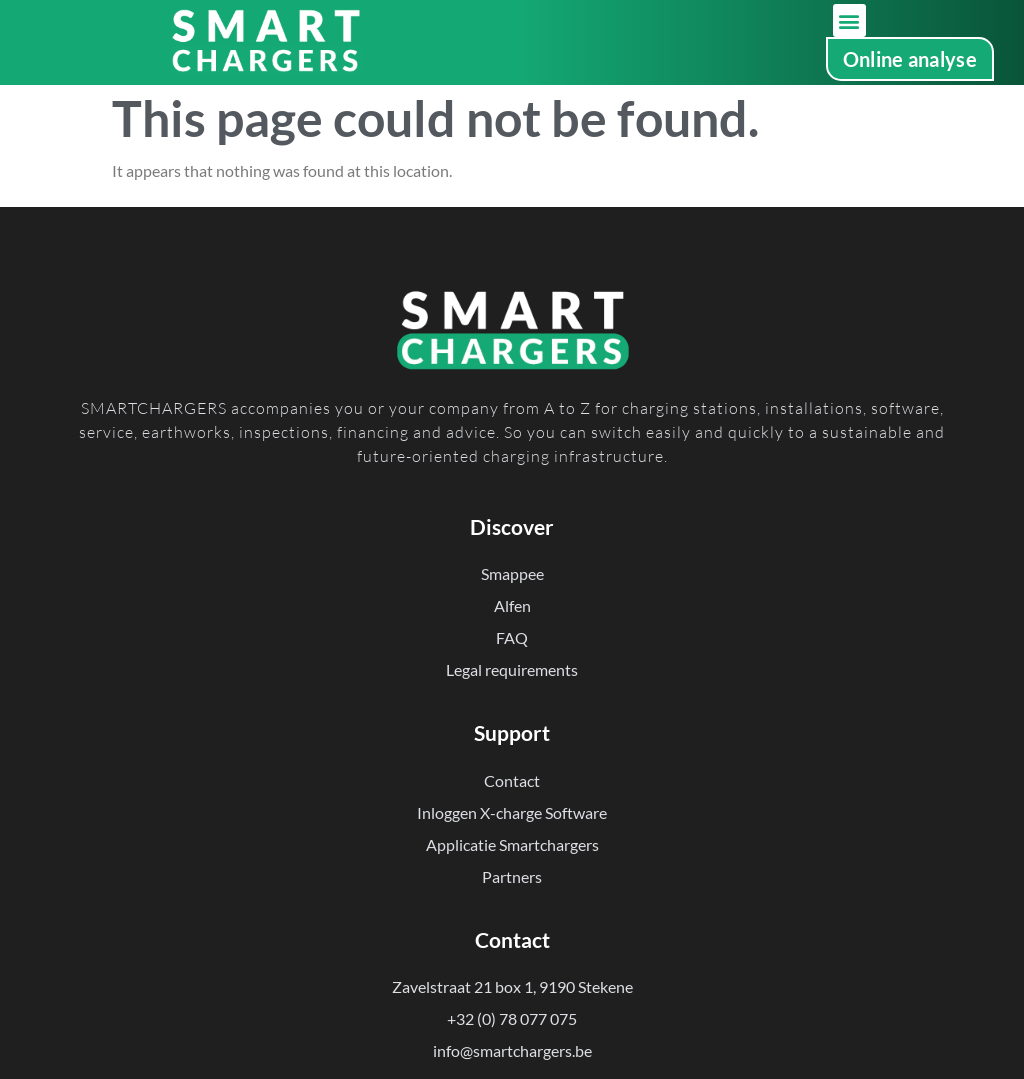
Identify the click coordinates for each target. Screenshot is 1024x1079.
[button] (849, 20)
